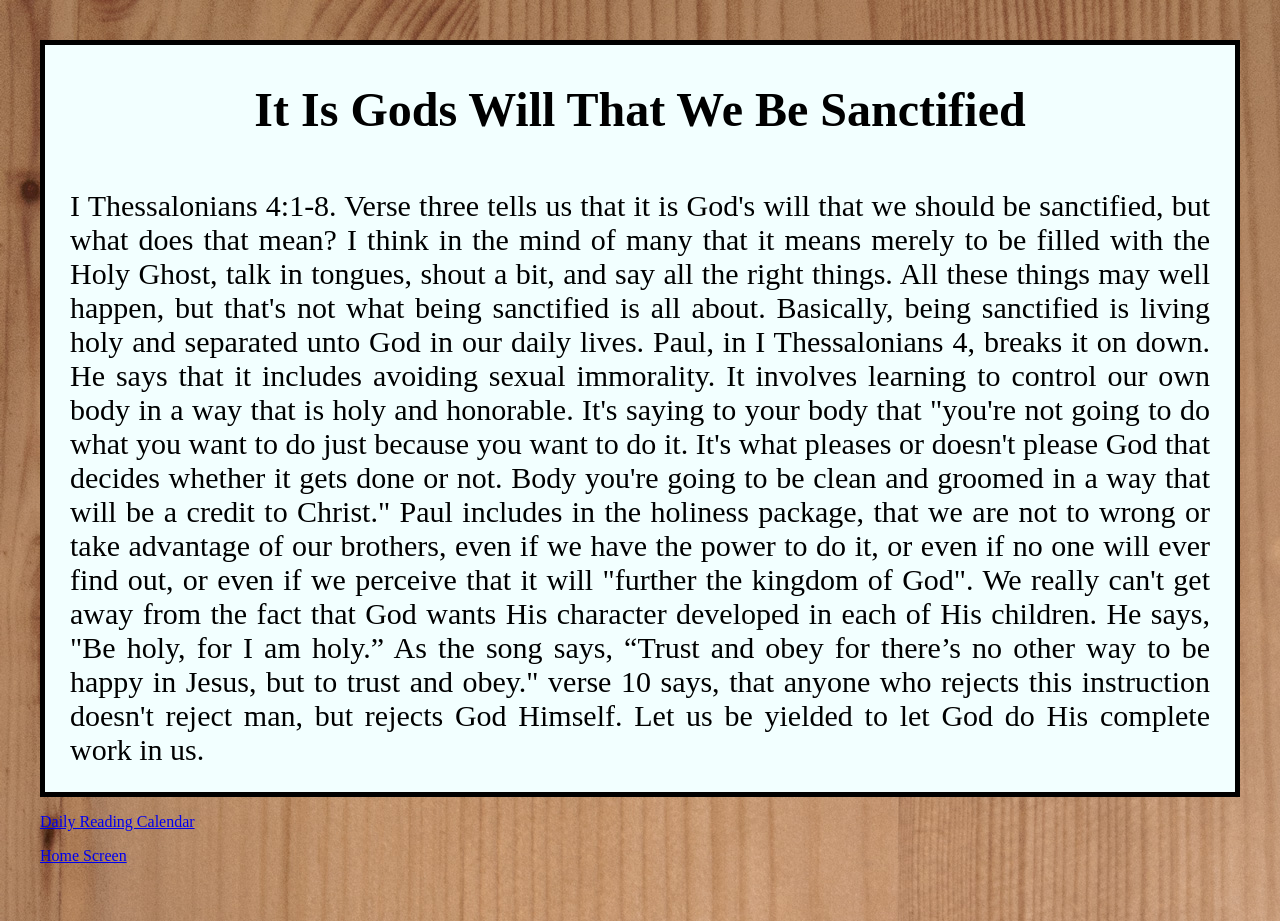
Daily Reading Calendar (117, 821)
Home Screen (83, 855)
